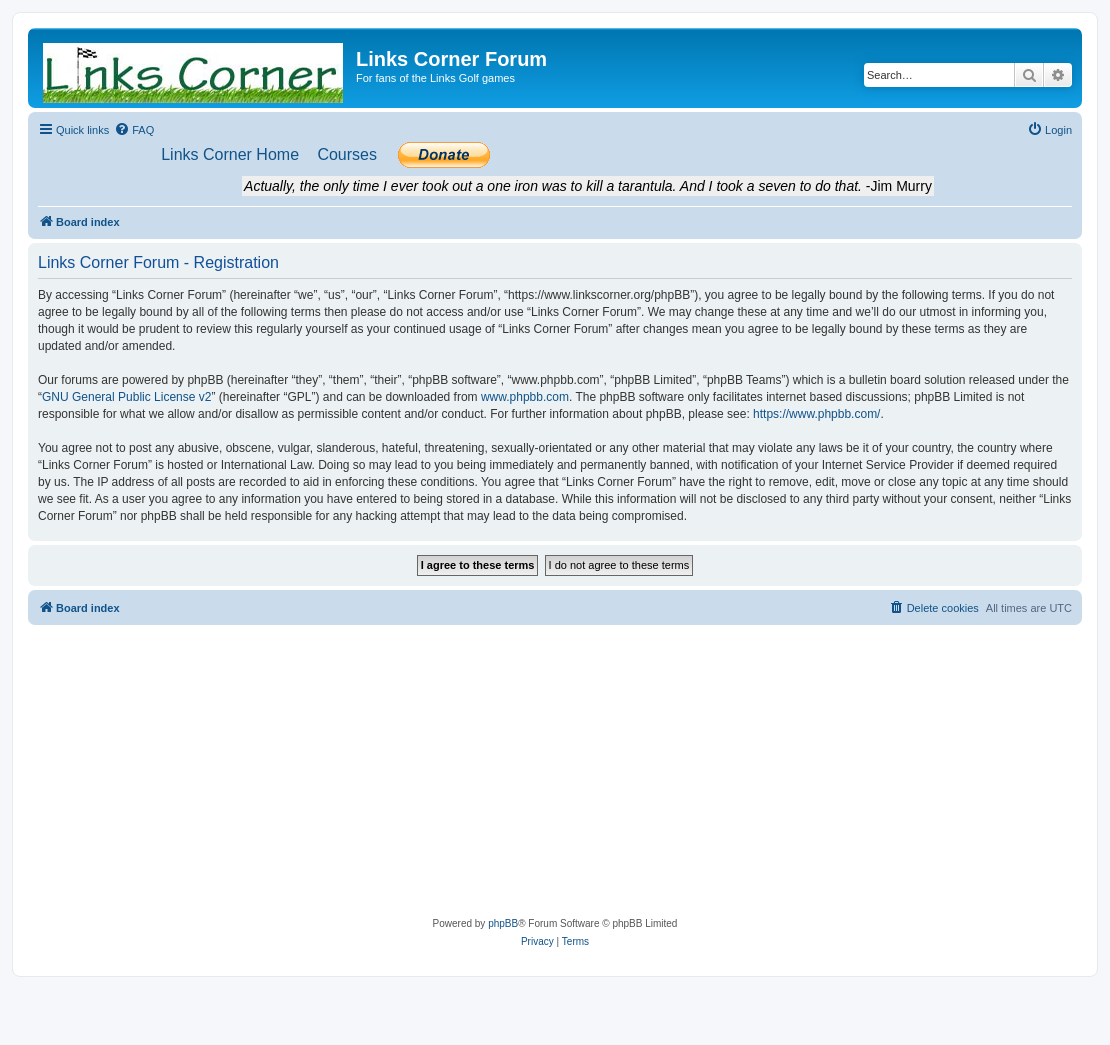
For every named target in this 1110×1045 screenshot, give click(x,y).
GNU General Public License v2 (126, 397)
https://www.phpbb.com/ (816, 414)
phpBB (503, 923)
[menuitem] (134, 130)
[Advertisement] (555, 775)
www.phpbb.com (525, 397)
